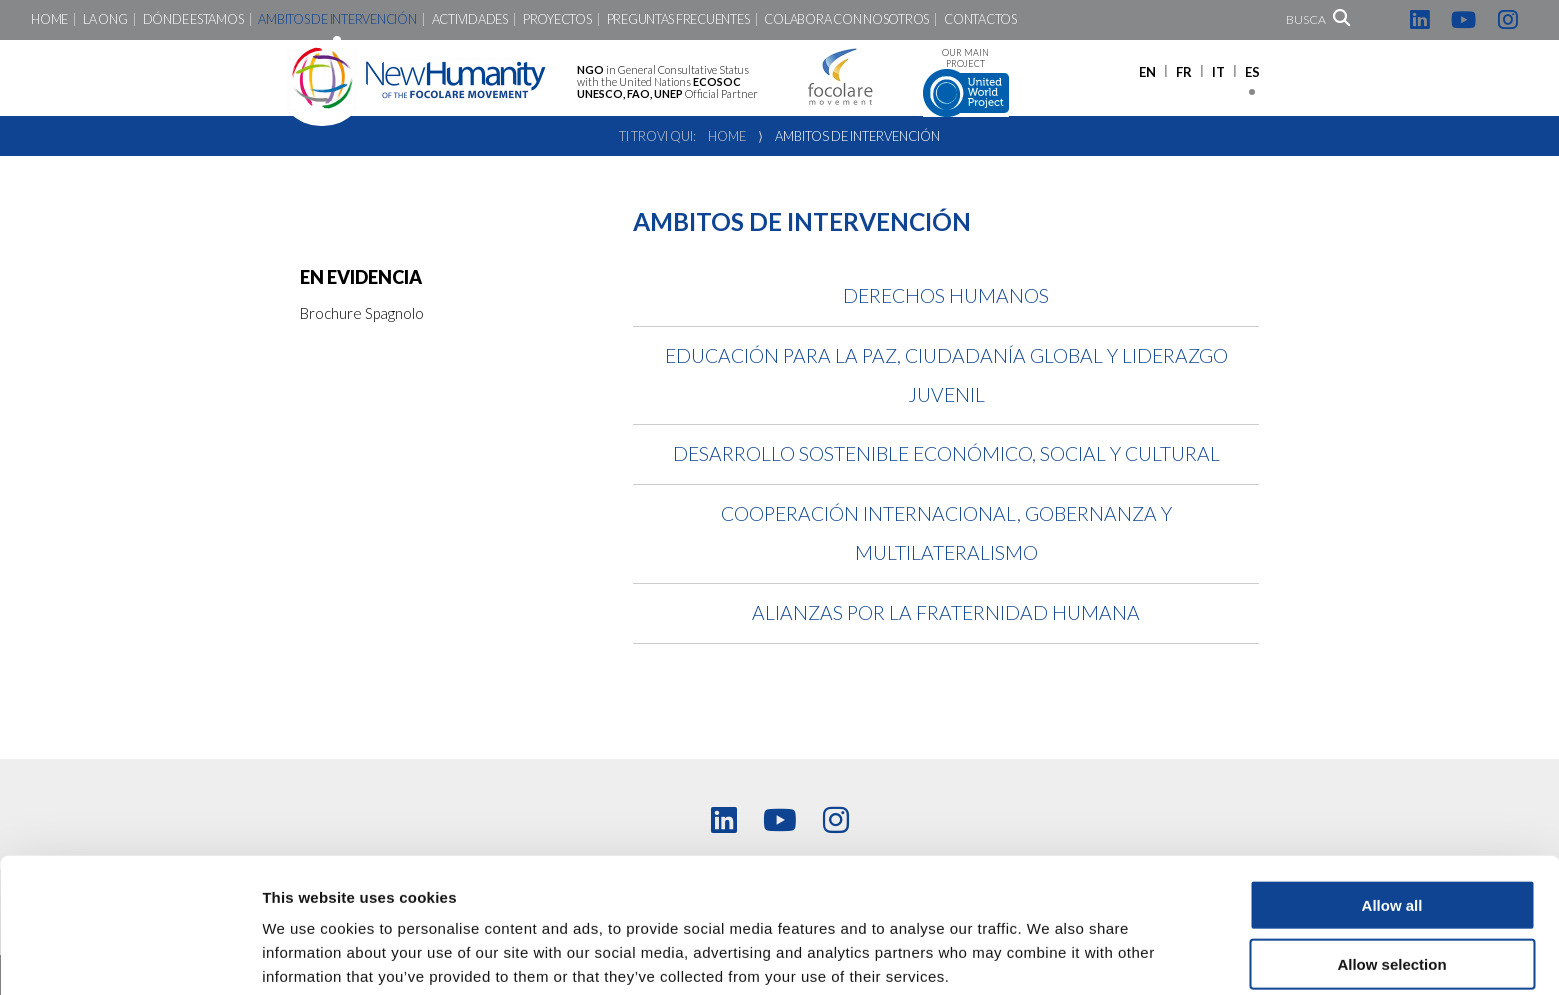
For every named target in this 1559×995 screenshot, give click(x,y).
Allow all (1392, 819)
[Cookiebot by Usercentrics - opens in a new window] (129, 956)
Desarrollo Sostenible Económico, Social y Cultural (946, 453)
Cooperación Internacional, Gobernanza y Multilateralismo (946, 533)
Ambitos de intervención (337, 19)
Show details (1049, 955)
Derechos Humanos (946, 295)
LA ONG (105, 19)
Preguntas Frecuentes (678, 19)
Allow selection (1391, 878)
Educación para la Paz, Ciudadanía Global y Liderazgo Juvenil (946, 375)
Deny (1392, 937)
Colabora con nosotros (846, 19)
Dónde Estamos (193, 19)
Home (49, 19)
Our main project (966, 82)
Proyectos (557, 19)
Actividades (470, 19)
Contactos (980, 19)
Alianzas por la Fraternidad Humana (946, 612)
